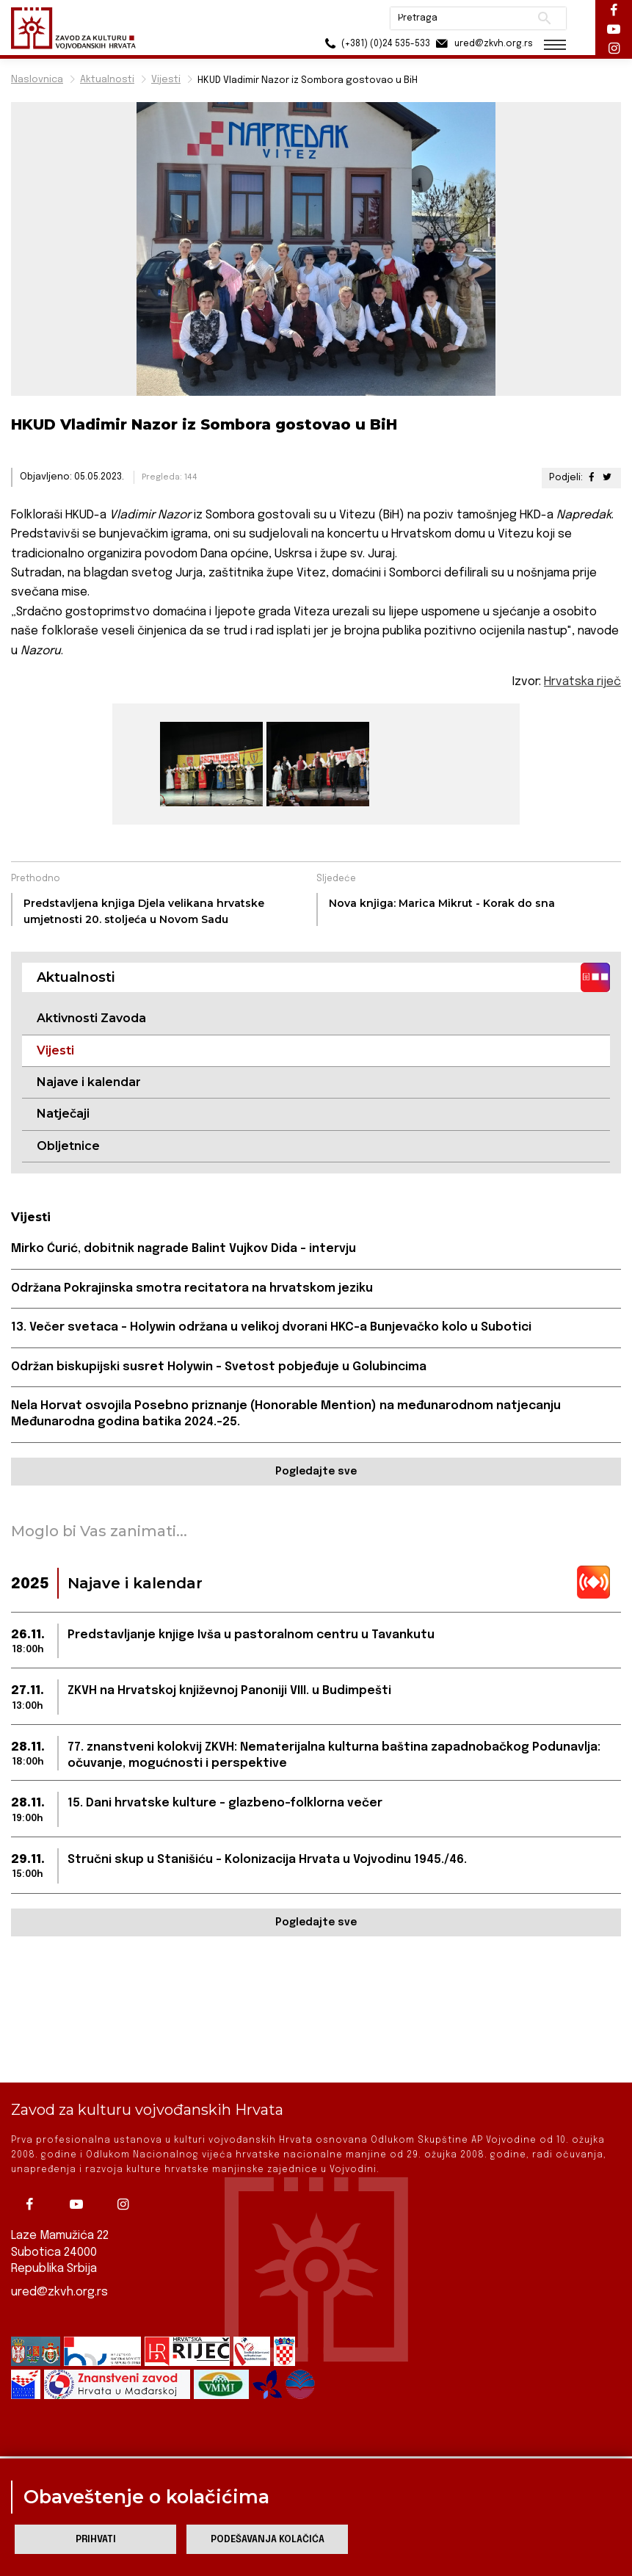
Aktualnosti (107, 79)
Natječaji (63, 1114)
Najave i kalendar (89, 1082)
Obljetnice (68, 1146)
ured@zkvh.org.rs (59, 2290)
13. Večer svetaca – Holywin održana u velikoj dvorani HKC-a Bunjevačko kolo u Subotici (271, 1327)
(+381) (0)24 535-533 (375, 44)
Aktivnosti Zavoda (91, 1018)
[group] (209, 764)
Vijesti (166, 79)
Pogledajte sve (316, 1471)
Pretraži (544, 18)
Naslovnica (37, 79)
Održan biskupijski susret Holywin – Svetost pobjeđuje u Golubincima (218, 1367)
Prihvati (96, 2539)
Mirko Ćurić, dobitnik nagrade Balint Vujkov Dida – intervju (183, 1248)
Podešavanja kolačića (267, 2539)
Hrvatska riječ (582, 682)
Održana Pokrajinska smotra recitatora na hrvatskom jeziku (192, 1288)
